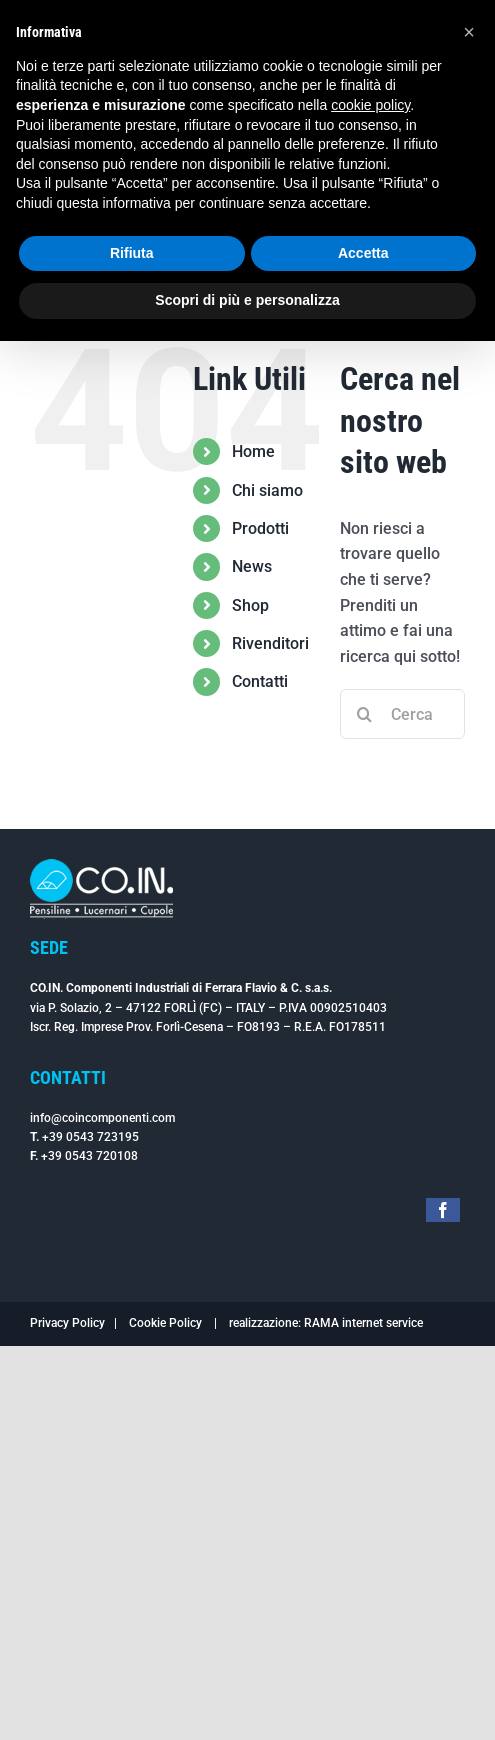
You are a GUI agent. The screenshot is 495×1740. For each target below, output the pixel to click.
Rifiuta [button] (132, 253)
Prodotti (260, 528)
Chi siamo (267, 490)
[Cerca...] (402, 714)
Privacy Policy (67, 1323)
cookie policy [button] (370, 105)
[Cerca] (365, 714)
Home (253, 451)
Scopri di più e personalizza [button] (247, 300)
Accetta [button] (363, 253)
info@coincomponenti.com (102, 1118)
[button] (469, 32)
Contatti (260, 681)
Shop (250, 605)
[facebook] (443, 1210)
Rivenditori (270, 643)
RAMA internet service (363, 1323)
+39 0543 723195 (90, 1137)
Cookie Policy (165, 1323)
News (252, 566)
